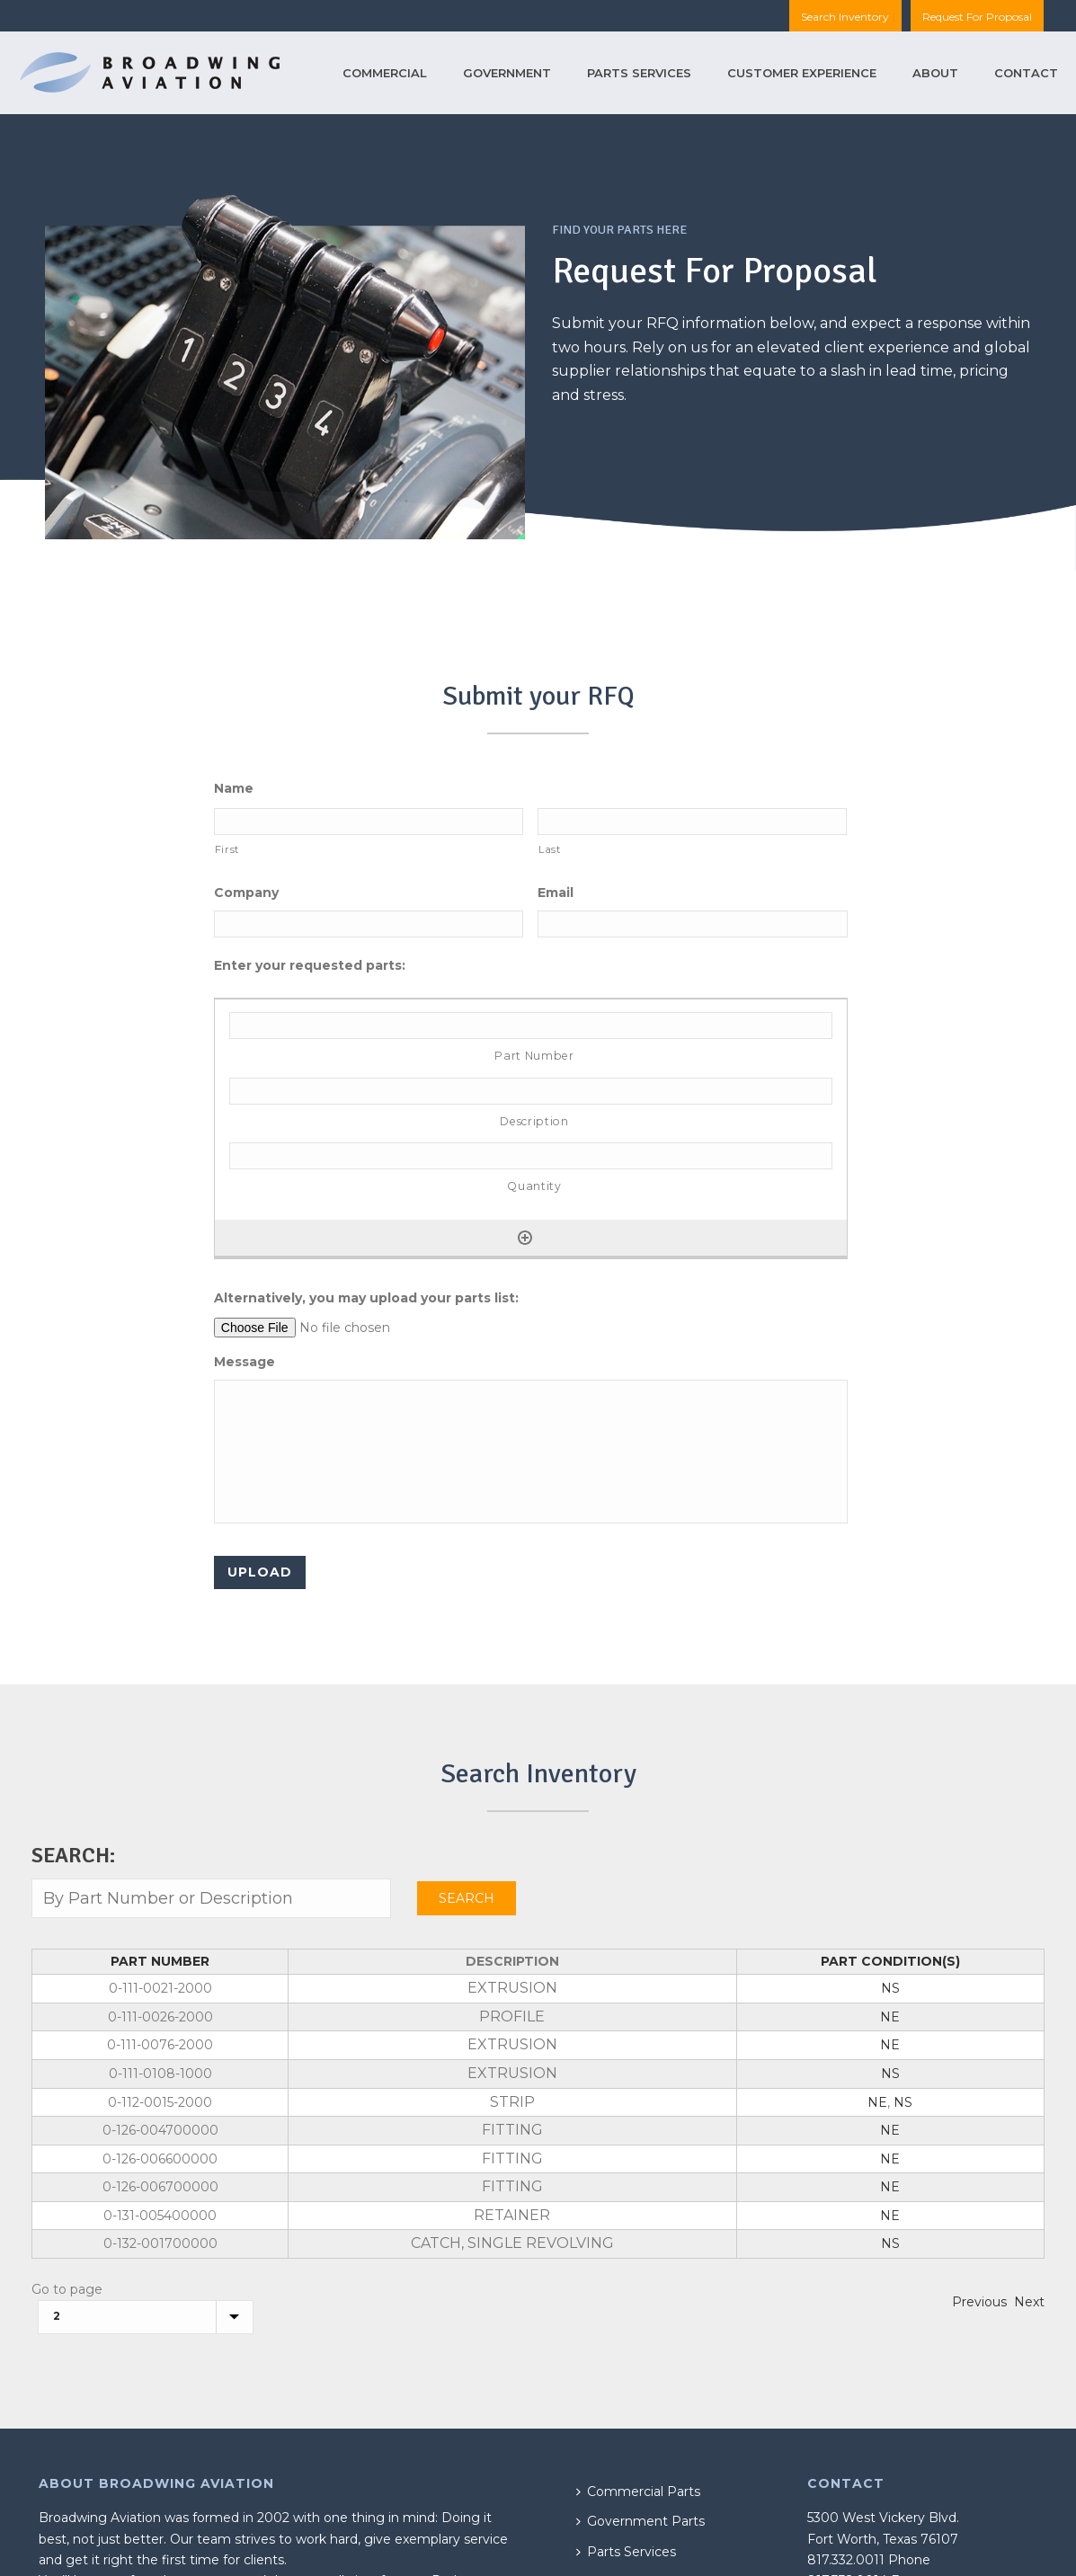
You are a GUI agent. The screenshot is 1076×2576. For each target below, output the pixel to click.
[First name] (368, 821)
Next (1029, 2302)
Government (507, 73)
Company (246, 892)
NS (890, 1988)
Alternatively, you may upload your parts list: (366, 1298)
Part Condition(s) (890, 1961)
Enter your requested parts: (309, 965)
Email (556, 892)
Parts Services (639, 73)
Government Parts (640, 2521)
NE (890, 2017)
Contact (1026, 73)
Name (233, 788)
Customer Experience (801, 73)
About (935, 73)
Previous (979, 2302)
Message (244, 1362)
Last (549, 849)
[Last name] (692, 821)
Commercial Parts (638, 2491)
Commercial (384, 73)
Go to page (66, 2289)
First (227, 849)
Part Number (160, 1961)
